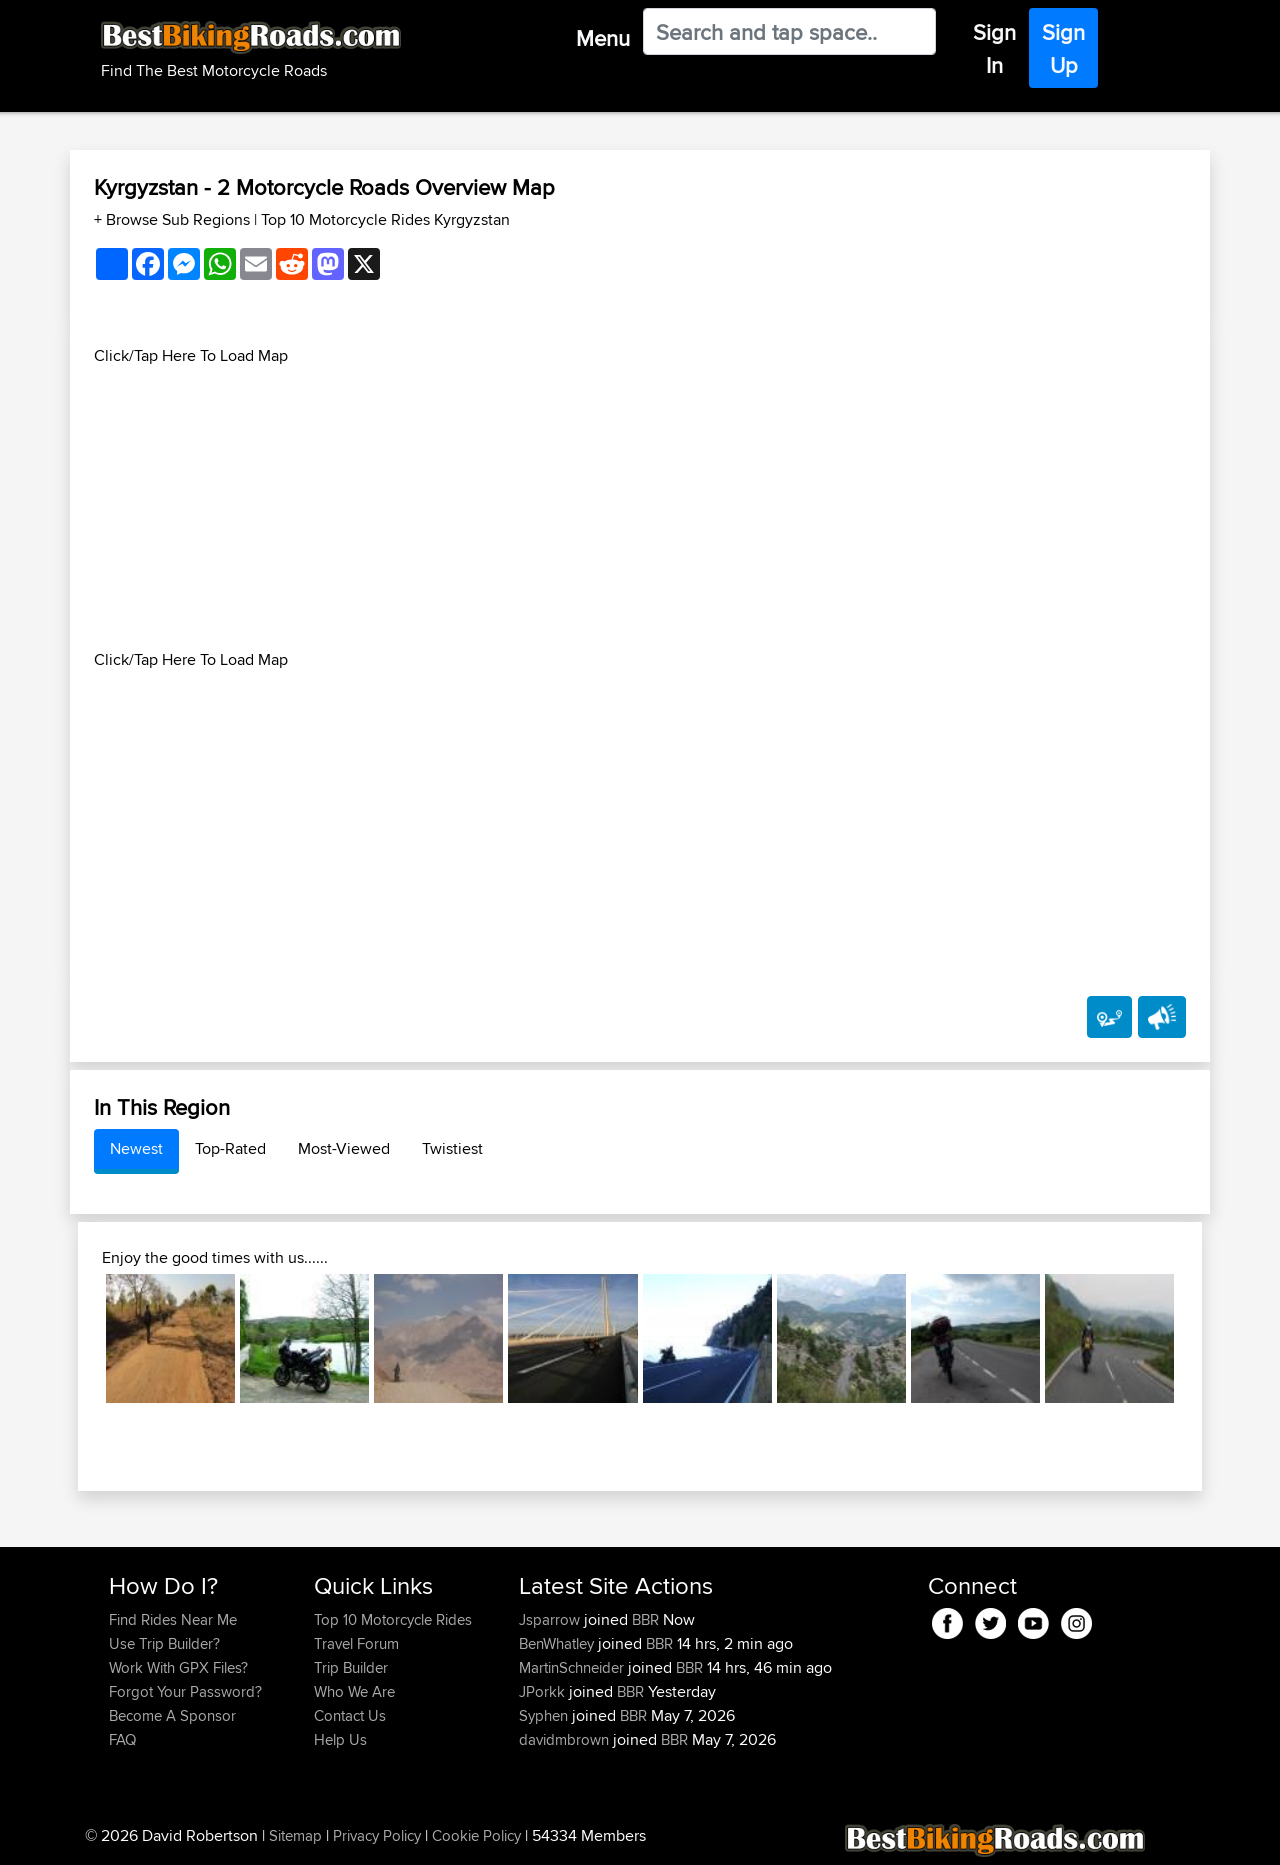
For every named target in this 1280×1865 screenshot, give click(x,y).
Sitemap (295, 1835)
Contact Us (350, 1715)
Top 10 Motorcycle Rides (393, 1619)
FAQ (122, 1739)
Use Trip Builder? (164, 1643)
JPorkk (544, 1691)
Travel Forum (356, 1643)
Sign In (994, 48)
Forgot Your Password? (185, 1691)
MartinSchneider (573, 1667)
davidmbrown (566, 1739)
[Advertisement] (640, 508)
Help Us (340, 1739)
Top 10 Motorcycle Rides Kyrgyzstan (385, 219)
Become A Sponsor (172, 1715)
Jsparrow (551, 1619)
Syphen (545, 1715)
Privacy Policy (377, 1835)
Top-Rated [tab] (230, 1148)
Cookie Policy (476, 1835)
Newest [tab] (136, 1148)
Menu (603, 38)
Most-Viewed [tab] (344, 1148)
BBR (645, 1619)
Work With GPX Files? (178, 1667)
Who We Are (354, 1691)
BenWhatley (558, 1643)
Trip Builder (351, 1667)
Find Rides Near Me (173, 1619)
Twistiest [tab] (452, 1148)
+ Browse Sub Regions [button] (174, 219)
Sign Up (1063, 48)
